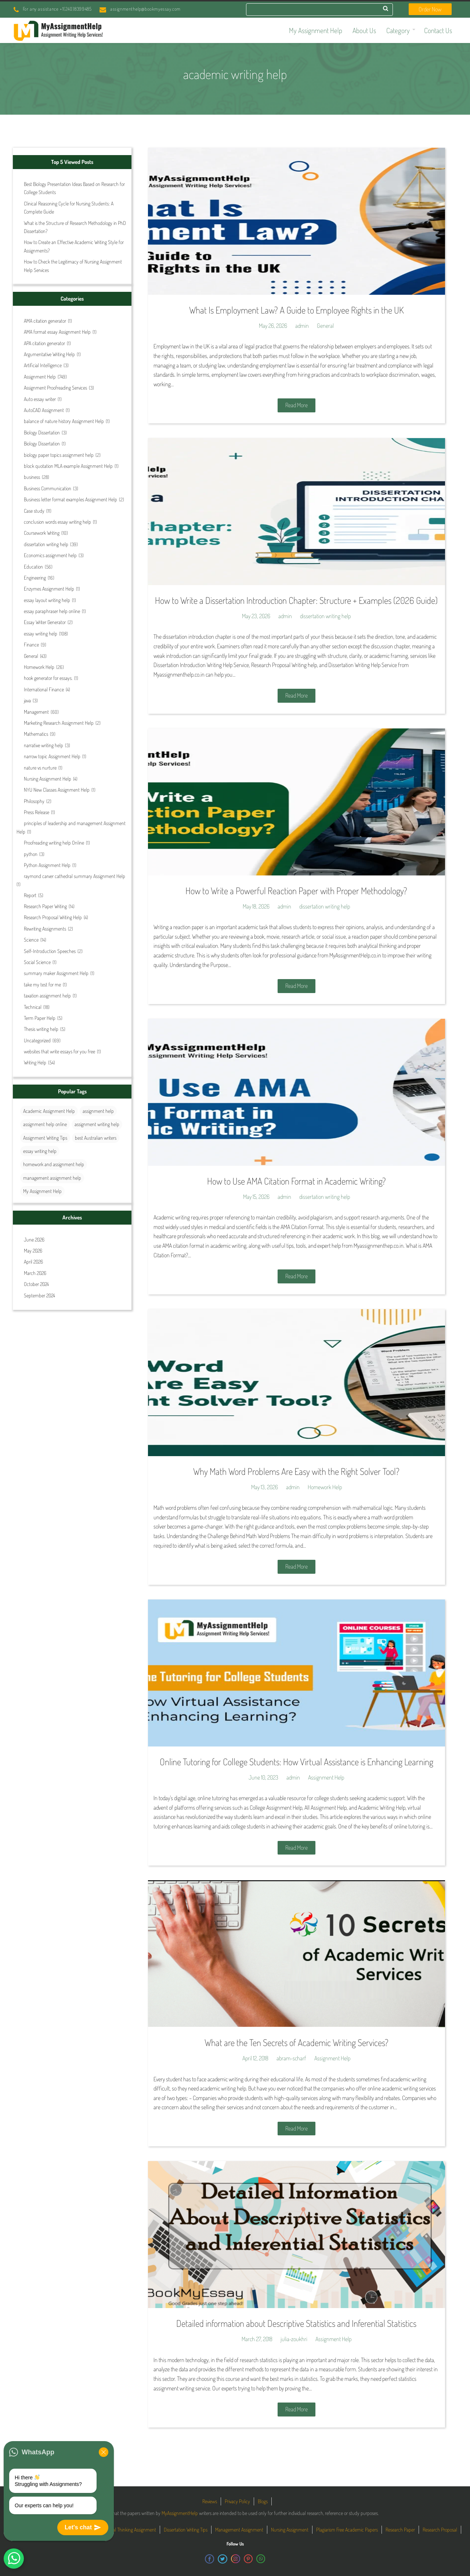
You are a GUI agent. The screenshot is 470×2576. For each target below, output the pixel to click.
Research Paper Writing (45, 906)
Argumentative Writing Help (49, 354)
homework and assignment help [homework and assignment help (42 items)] (53, 1164)
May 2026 (33, 1250)
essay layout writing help (47, 600)
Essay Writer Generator (45, 622)
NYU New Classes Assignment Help (57, 790)
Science (31, 939)
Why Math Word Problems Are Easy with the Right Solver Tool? (296, 1471)
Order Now (430, 9)
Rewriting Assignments (45, 928)
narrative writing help (43, 745)
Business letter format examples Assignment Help (70, 499)
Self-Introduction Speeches (50, 951)
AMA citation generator (45, 321)
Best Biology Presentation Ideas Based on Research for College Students (74, 188)
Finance (31, 644)
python (30, 854)
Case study (34, 511)
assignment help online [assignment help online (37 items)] (45, 1124)
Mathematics (36, 734)
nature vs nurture (40, 767)
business (32, 477)
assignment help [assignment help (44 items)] (98, 1111)
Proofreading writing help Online (54, 842)
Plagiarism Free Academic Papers (347, 2529)
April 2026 (33, 1261)
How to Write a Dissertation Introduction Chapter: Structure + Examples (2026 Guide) (296, 600)
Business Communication (47, 488)
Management (36, 712)
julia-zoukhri (294, 2339)
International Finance (44, 689)
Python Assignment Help (47, 865)
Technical (32, 1007)
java (27, 700)
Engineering (35, 577)
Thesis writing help (41, 1029)
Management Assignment (239, 2529)
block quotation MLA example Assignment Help (68, 466)
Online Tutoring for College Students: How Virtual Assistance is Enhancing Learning (296, 1761)
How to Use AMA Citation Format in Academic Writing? (296, 1181)
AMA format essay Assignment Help (57, 332)
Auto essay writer (40, 399)
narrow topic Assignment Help (52, 756)
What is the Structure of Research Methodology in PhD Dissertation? (75, 227)
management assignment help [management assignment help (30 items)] (52, 1178)
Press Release (36, 812)
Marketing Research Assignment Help (59, 723)
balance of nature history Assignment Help (64, 421)
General (31, 656)
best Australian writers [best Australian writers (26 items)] (95, 1138)
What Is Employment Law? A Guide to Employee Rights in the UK (296, 310)
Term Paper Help (39, 1018)
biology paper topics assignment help (59, 455)
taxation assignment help (47, 995)
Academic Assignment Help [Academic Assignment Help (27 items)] (49, 1111)
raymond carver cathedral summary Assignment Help (74, 876)
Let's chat (83, 2527)
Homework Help (39, 667)
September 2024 (39, 1295)
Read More (296, 405)
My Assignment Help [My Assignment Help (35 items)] (42, 1191)
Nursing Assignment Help (47, 778)
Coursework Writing (41, 533)
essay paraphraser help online (52, 611)
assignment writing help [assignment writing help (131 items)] (97, 1124)
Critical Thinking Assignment (130, 2529)
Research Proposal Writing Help (53, 917)
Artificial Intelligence (43, 365)
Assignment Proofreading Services (55, 387)
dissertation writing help (46, 544)
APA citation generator (44, 343)
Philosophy (34, 801)
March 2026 (35, 1273)
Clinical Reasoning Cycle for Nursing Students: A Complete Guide (68, 207)
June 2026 (34, 1239)
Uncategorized (37, 1040)
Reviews (209, 2501)
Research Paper (400, 2529)
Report (30, 895)
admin (302, 325)
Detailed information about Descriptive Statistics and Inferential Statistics (296, 2323)
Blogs (263, 2501)
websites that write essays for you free (59, 1051)
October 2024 (36, 1284)
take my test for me (42, 984)
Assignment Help (40, 376)
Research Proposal (440, 2529)
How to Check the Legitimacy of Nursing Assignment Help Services (73, 265)
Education (33, 566)
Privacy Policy (237, 2501)
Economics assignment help (50, 555)
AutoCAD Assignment (44, 410)
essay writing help (40, 633)
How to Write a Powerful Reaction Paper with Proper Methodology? (296, 890)
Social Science (37, 962)
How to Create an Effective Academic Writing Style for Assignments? (74, 246)
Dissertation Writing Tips (185, 2529)
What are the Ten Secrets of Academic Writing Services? (296, 2042)
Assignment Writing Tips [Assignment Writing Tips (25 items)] (45, 1138)
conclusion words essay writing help (57, 522)
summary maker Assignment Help (56, 973)
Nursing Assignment (289, 2529)
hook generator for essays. (48, 678)
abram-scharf (291, 2058)
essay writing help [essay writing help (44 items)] (40, 1151)
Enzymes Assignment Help (49, 588)
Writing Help (35, 1062)
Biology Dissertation (42, 432)
